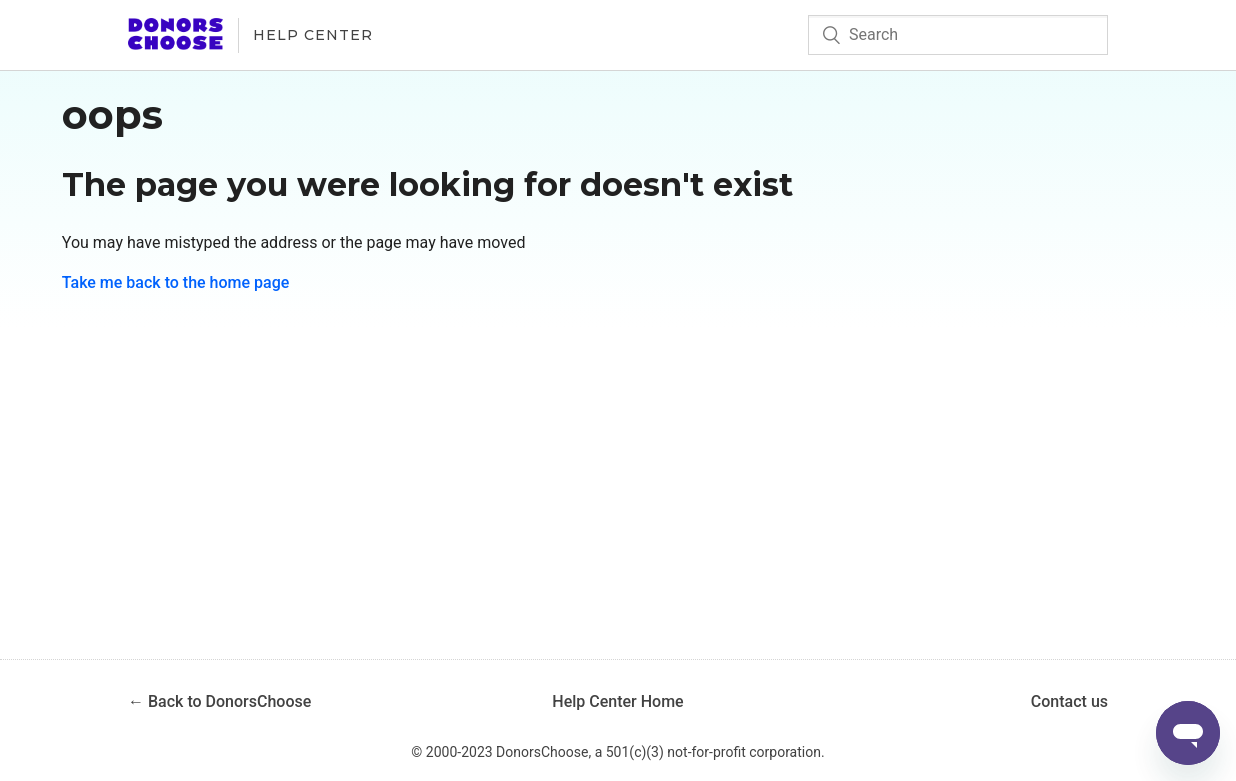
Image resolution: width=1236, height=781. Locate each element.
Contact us (1069, 701)
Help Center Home (617, 701)
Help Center (313, 35)
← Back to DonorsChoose (219, 701)
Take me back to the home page (176, 282)
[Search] (958, 35)
